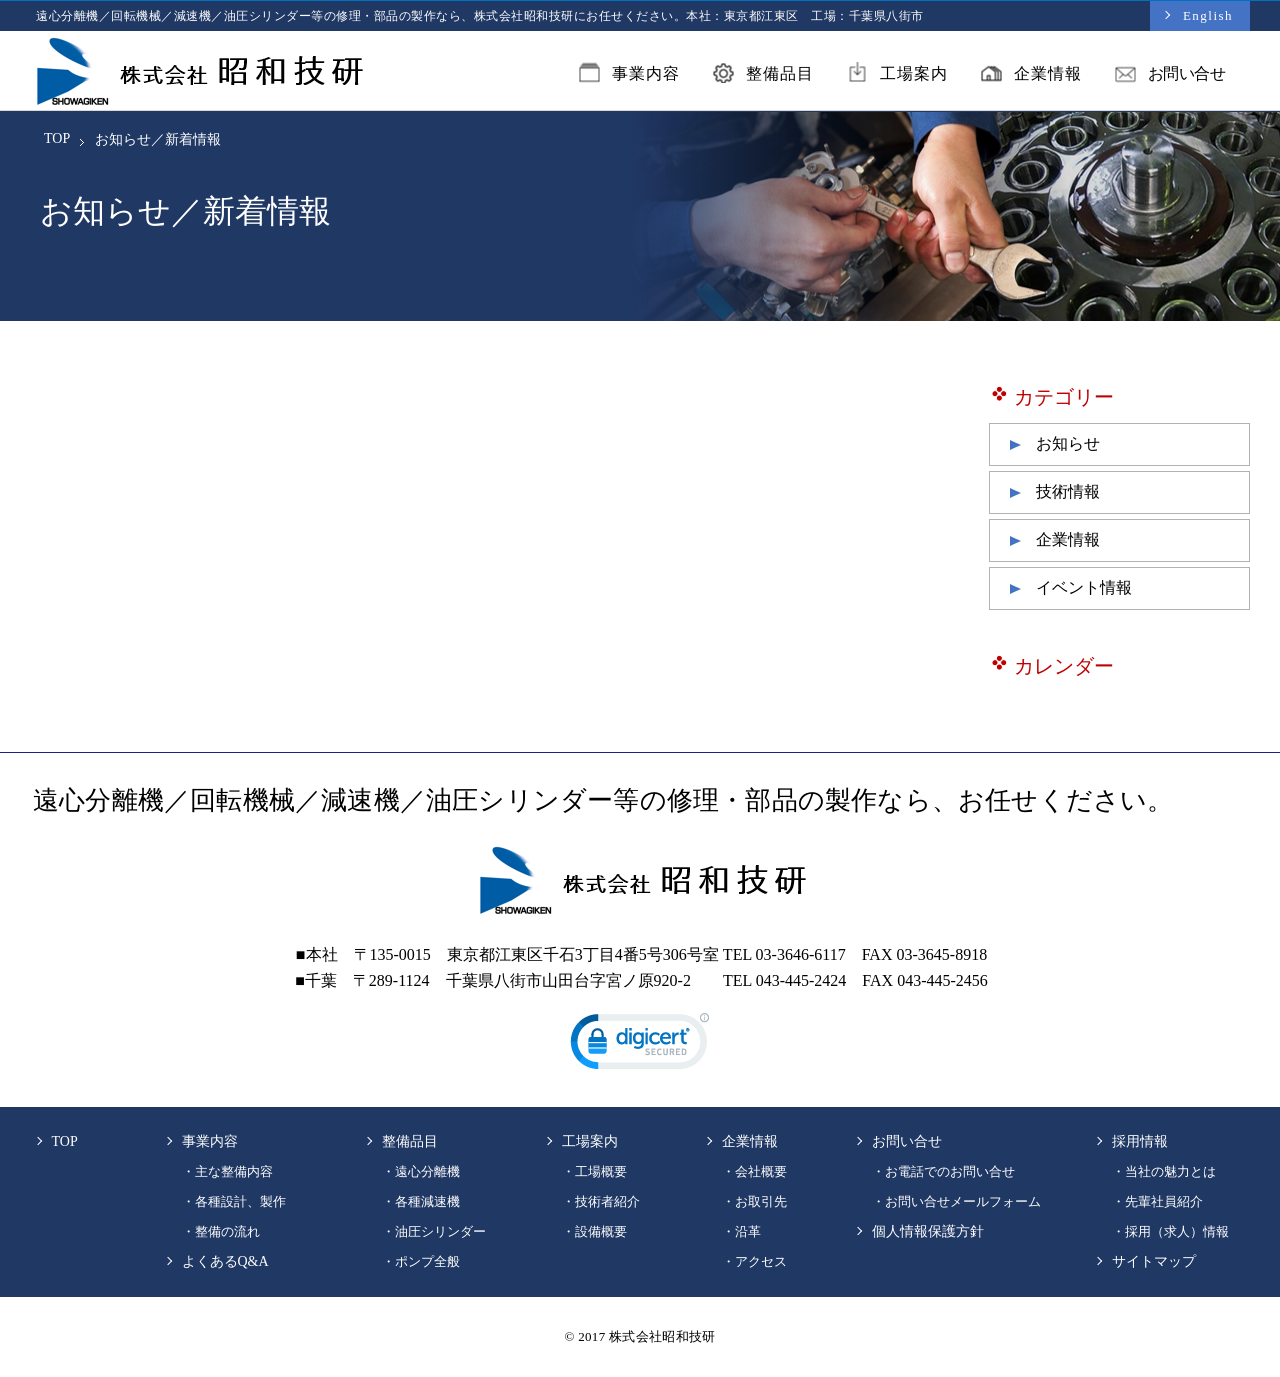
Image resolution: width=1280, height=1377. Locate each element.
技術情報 (1068, 491)
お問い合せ (1170, 76)
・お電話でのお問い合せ (943, 1171)
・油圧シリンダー (434, 1231)
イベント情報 (1084, 587)
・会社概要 (754, 1171)
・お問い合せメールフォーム (956, 1201)
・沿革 (741, 1231)
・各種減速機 (421, 1201)
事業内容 (629, 76)
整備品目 (763, 76)
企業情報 (1031, 76)
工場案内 (897, 76)
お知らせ (1068, 443)
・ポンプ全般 (421, 1261)
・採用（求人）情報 (1170, 1231)
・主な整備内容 (227, 1171)
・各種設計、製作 (234, 1201)
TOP (57, 138)
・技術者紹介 (601, 1201)
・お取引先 (754, 1201)
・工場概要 (594, 1171)
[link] (640, 1046)
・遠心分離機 (421, 1171)
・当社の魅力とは (1164, 1171)
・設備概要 (594, 1231)
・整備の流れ (221, 1231)
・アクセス (754, 1261)
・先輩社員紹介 (1157, 1201)
